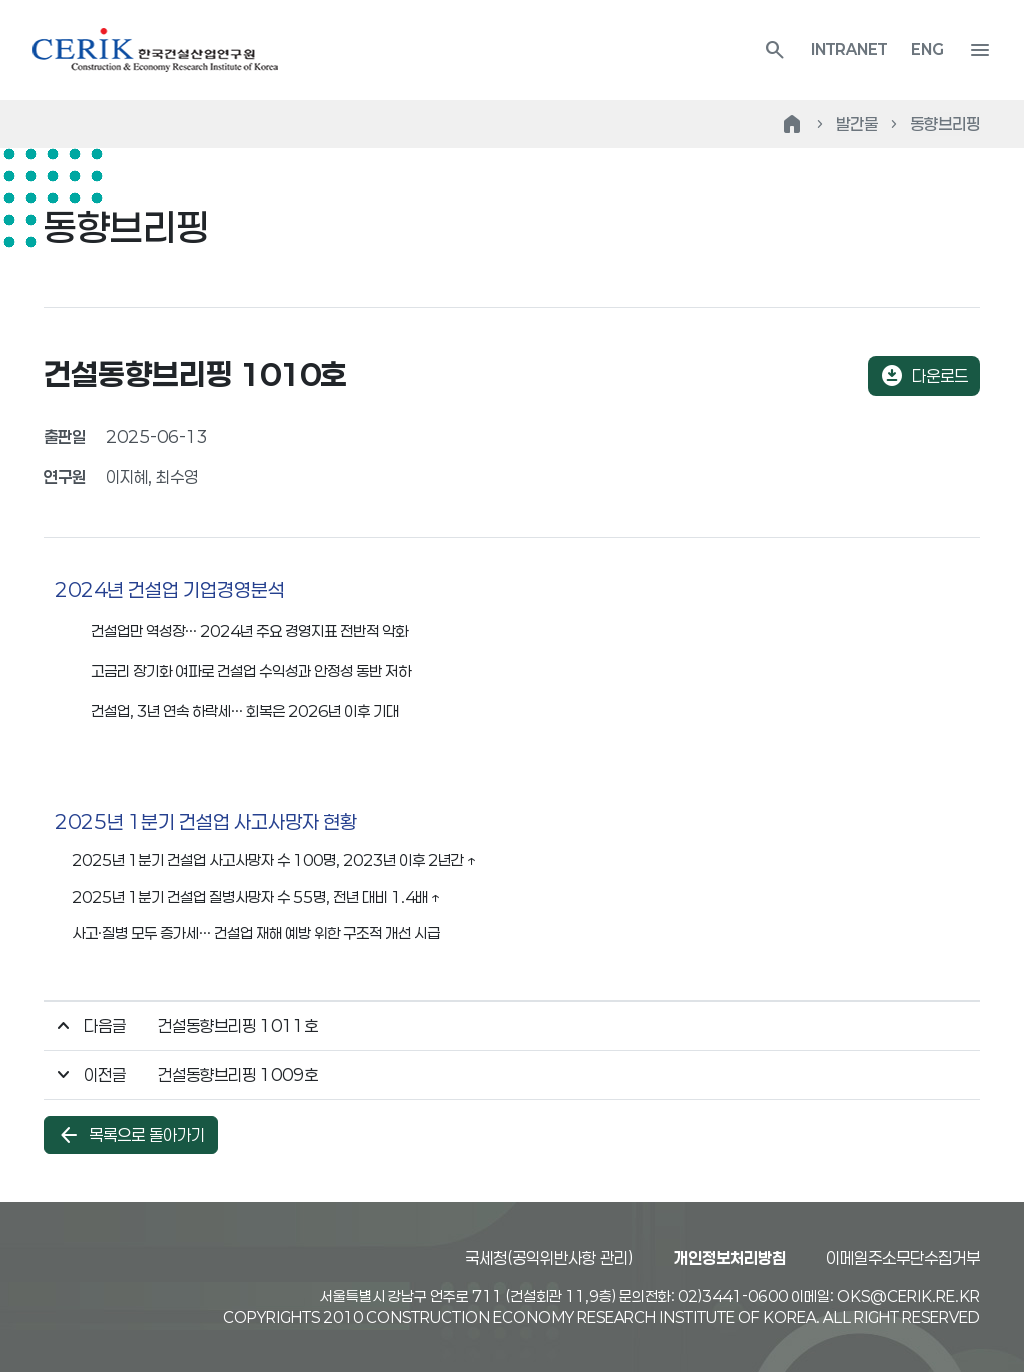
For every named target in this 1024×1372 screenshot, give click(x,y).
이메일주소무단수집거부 (903, 1257)
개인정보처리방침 (730, 1257)
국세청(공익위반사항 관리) (549, 1257)
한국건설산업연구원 (155, 50)
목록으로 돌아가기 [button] (131, 1135)
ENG (927, 49)
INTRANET (849, 49)
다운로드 (924, 376)
